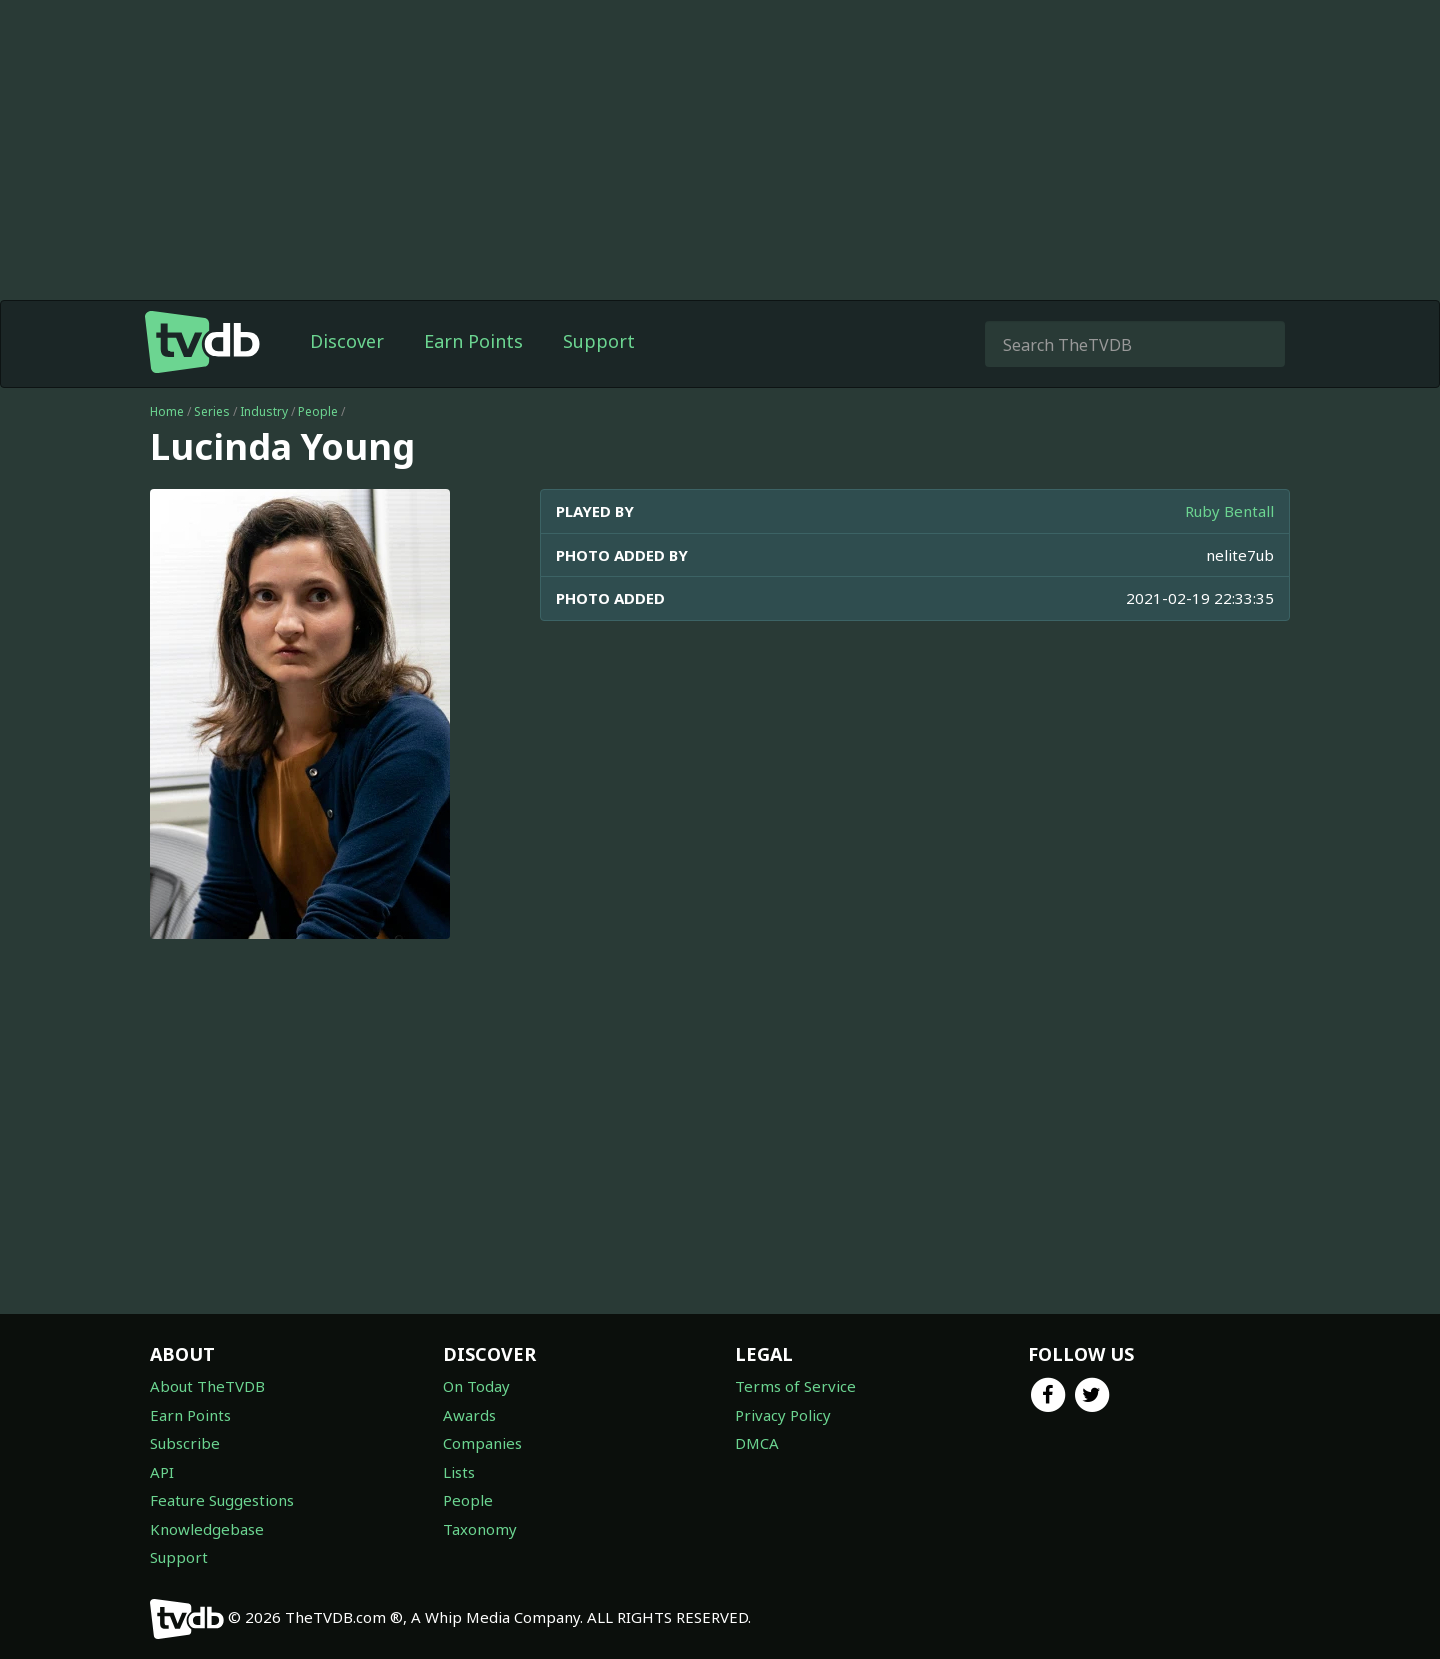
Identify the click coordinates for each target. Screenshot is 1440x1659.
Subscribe (185, 1443)
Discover (347, 341)
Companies (482, 1443)
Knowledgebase (207, 1529)
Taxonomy (480, 1529)
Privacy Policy (783, 1415)
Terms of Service (795, 1386)
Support (599, 341)
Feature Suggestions (222, 1500)
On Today (476, 1386)
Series (212, 411)
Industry (264, 411)
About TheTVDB (207, 1386)
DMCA (757, 1443)
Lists (459, 1472)
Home (167, 411)
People (318, 411)
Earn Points (473, 341)
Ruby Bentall (1229, 511)
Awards (469, 1415)
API (162, 1472)
